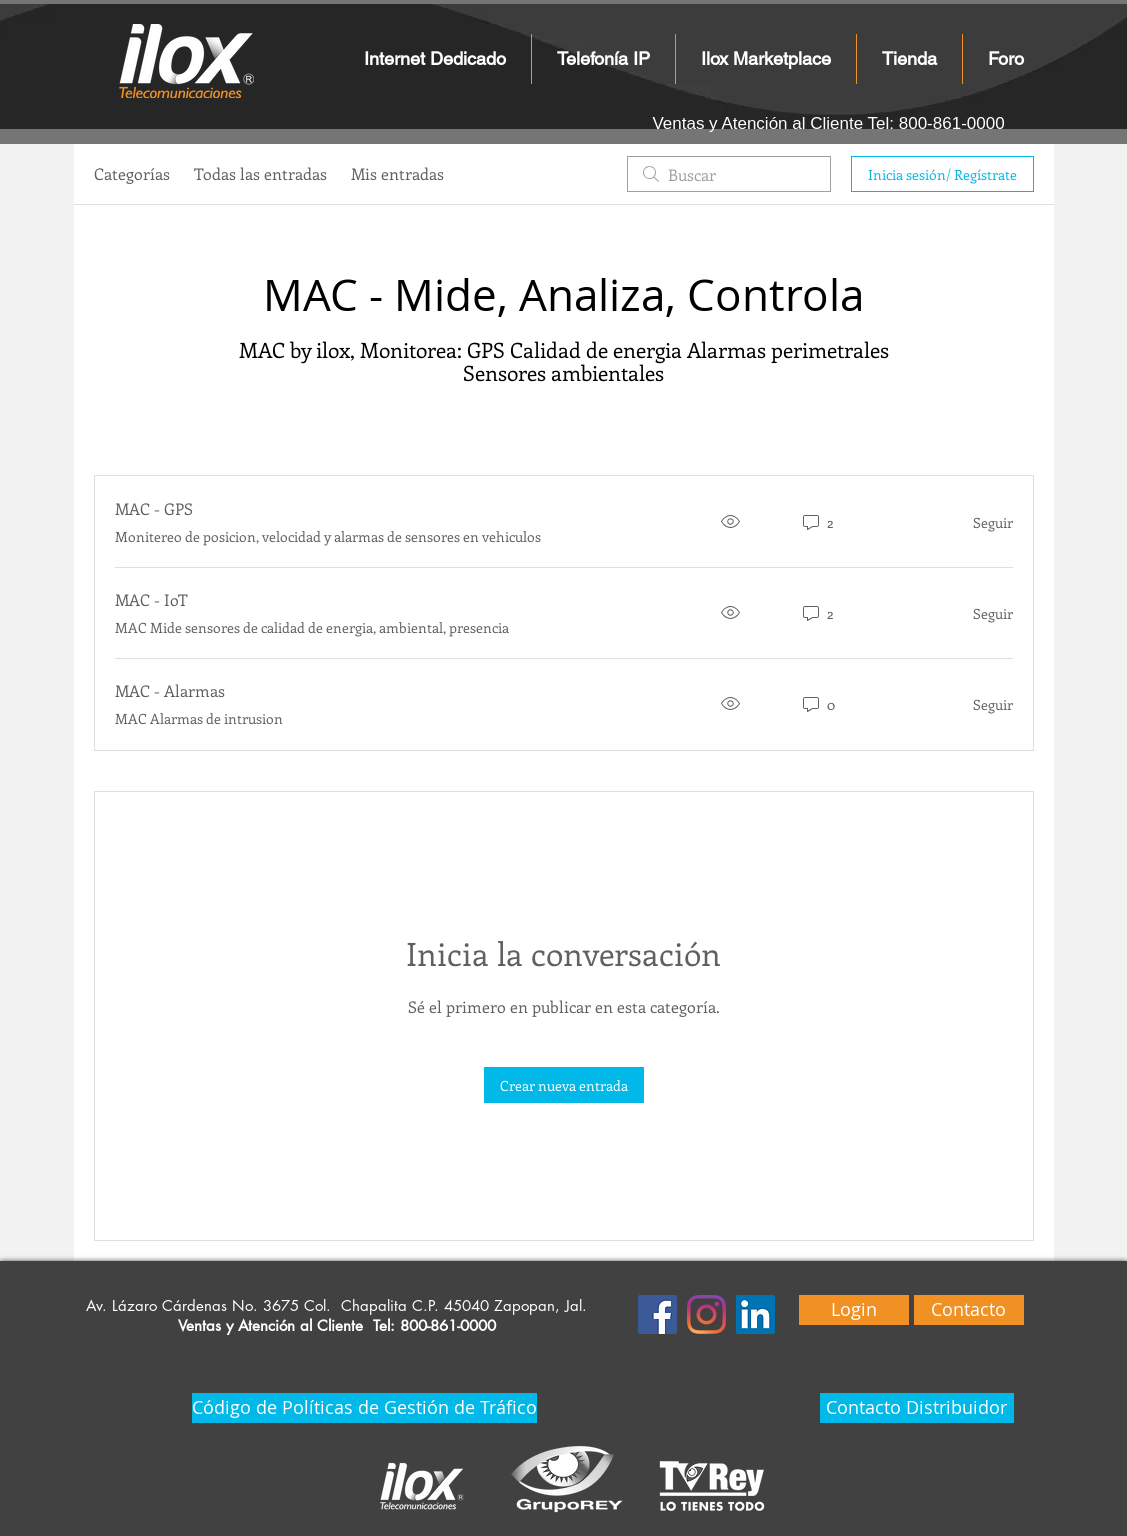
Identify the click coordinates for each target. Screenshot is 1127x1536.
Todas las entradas (260, 173)
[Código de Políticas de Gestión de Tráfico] (364, 1408)
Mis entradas (397, 173)
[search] (729, 174)
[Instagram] (706, 1314)
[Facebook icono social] (657, 1314)
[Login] (854, 1310)
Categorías (132, 173)
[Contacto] (969, 1310)
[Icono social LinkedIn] (755, 1314)
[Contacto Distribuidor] (917, 1408)
